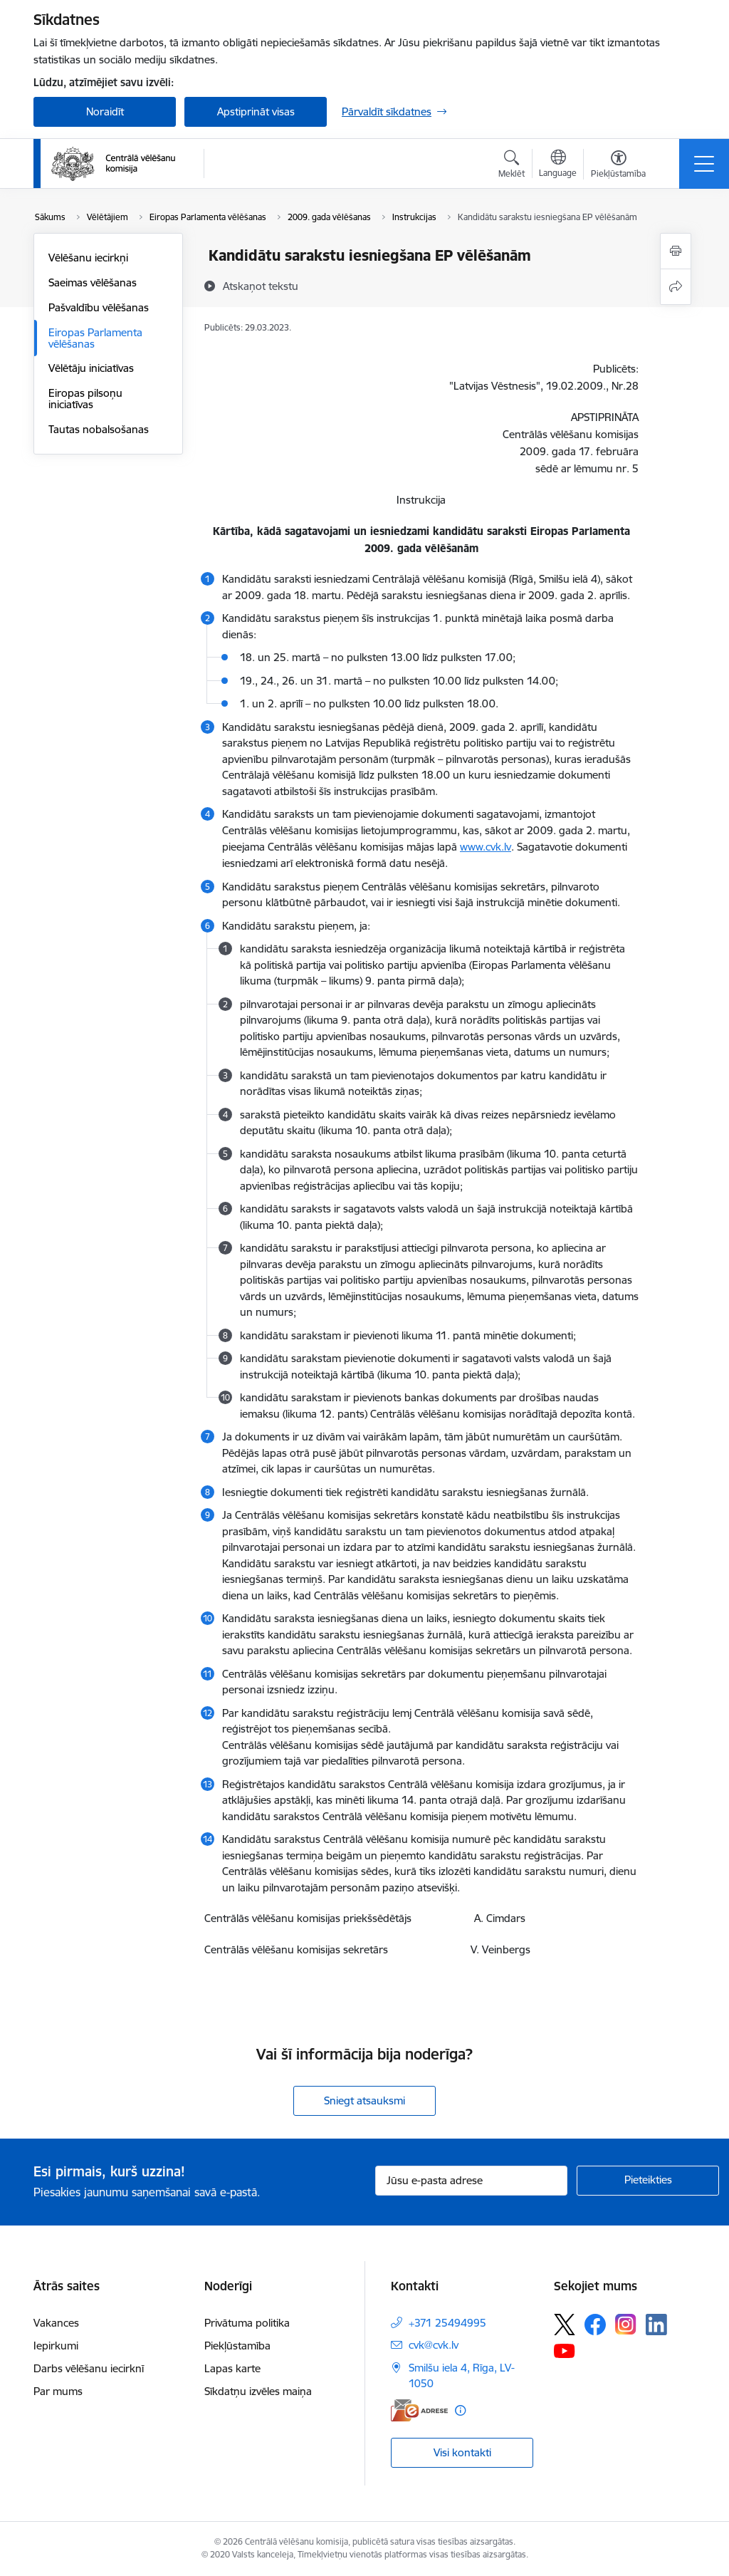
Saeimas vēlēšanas (92, 282)
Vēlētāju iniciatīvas (91, 368)
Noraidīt (105, 111)
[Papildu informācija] (460, 2410)
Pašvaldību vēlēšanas (98, 307)
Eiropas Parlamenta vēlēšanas (95, 338)
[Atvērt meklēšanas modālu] (511, 166)
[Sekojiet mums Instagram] (625, 2324)
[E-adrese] (419, 2410)
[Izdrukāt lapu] (676, 251)
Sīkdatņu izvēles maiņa (258, 2391)
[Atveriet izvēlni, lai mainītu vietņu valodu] (558, 165)
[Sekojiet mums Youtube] (564, 2350)
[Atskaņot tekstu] (260, 285)
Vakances (56, 2323)
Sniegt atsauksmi (364, 2100)
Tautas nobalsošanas (98, 429)
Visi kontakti (462, 2452)
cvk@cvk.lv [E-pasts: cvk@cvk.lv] (433, 2345)
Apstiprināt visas (256, 111)
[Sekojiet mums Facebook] (595, 2324)
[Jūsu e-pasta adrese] (471, 2181)
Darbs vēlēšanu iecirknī (88, 2368)
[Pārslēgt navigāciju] (704, 164)
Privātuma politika (247, 2323)
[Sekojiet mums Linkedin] (656, 2324)
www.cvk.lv (485, 846)
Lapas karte (232, 2368)
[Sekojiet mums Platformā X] (564, 2324)
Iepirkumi (55, 2345)
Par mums (58, 2391)
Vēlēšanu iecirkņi (88, 257)
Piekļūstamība (237, 2345)
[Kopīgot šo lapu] (676, 286)
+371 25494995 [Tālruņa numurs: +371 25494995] (447, 2323)
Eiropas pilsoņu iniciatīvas (85, 398)
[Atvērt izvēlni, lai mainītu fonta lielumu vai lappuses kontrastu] (618, 166)
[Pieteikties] (648, 2181)
